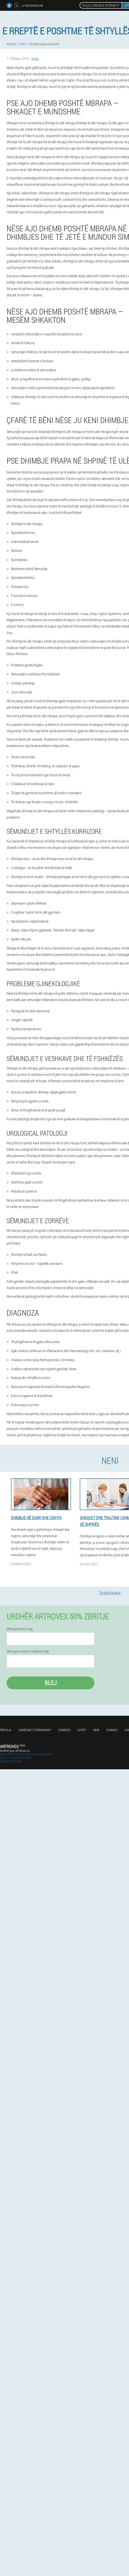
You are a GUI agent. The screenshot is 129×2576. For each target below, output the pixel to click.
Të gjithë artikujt (110, 1592)
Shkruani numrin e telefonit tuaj (28, 1651)
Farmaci (112, 1730)
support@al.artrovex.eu (15, 1751)
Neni (96, 1730)
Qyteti (82, 1730)
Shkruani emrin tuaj (20, 1629)
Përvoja (5, 1730)
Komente (64, 1730)
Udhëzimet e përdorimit (35, 1730)
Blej (51, 1683)
